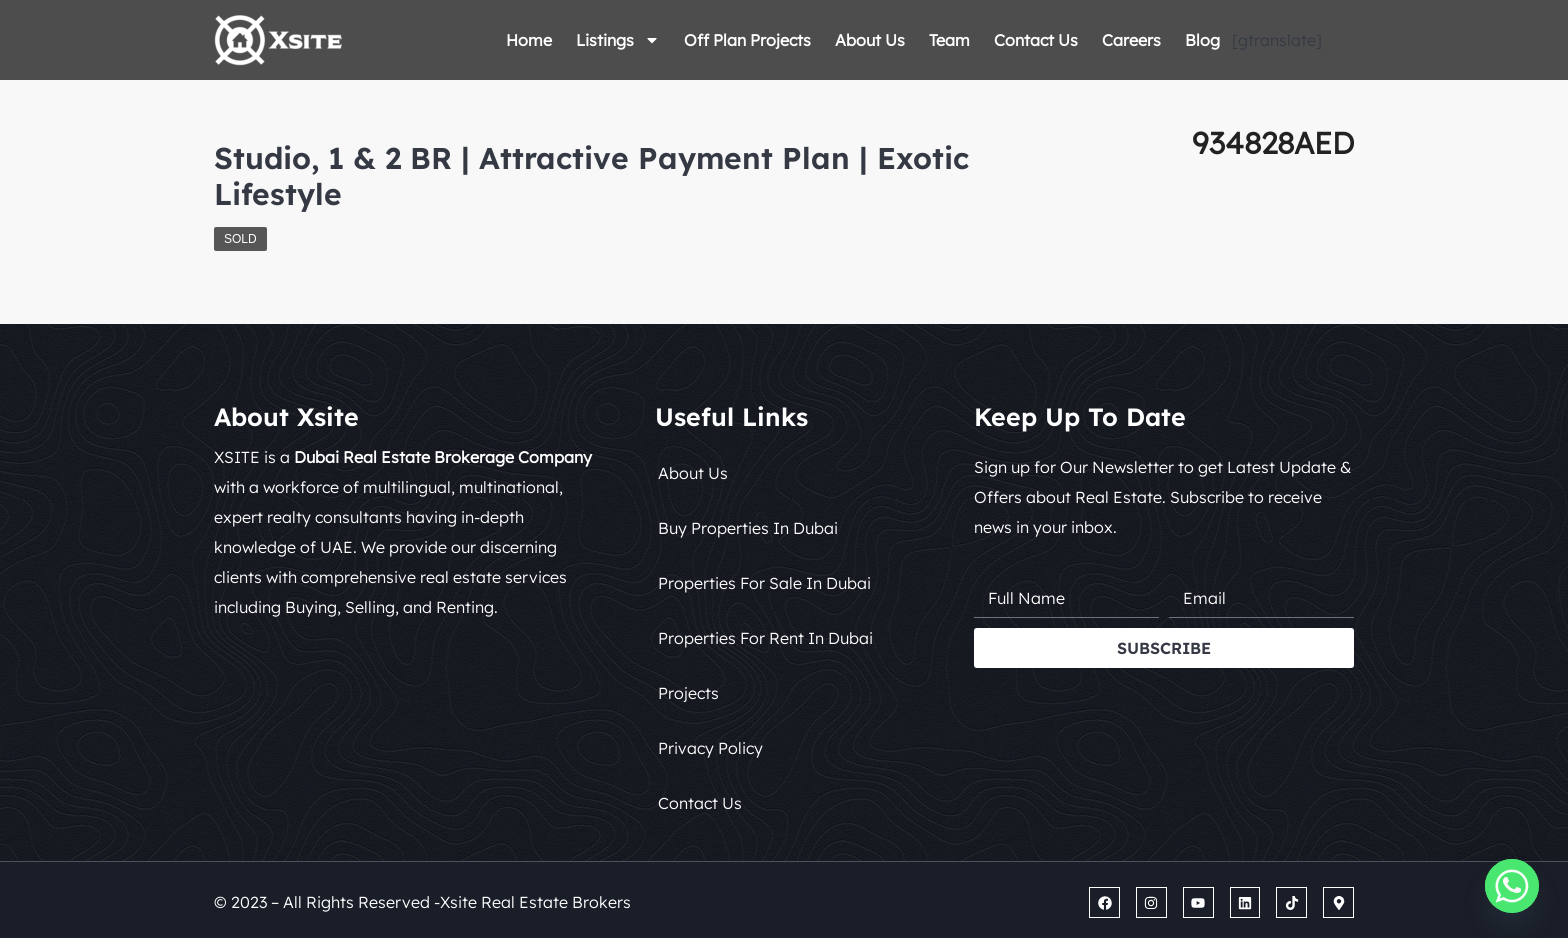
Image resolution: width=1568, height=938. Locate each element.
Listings (618, 40)
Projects (688, 693)
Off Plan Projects (747, 40)
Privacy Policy (710, 748)
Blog (1202, 40)
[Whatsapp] (1512, 886)
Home (529, 40)
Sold (240, 239)
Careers (1131, 40)
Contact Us (1036, 40)
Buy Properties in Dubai (748, 528)
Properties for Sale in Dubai (764, 583)
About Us (870, 40)
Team (949, 40)
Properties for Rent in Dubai (765, 638)
